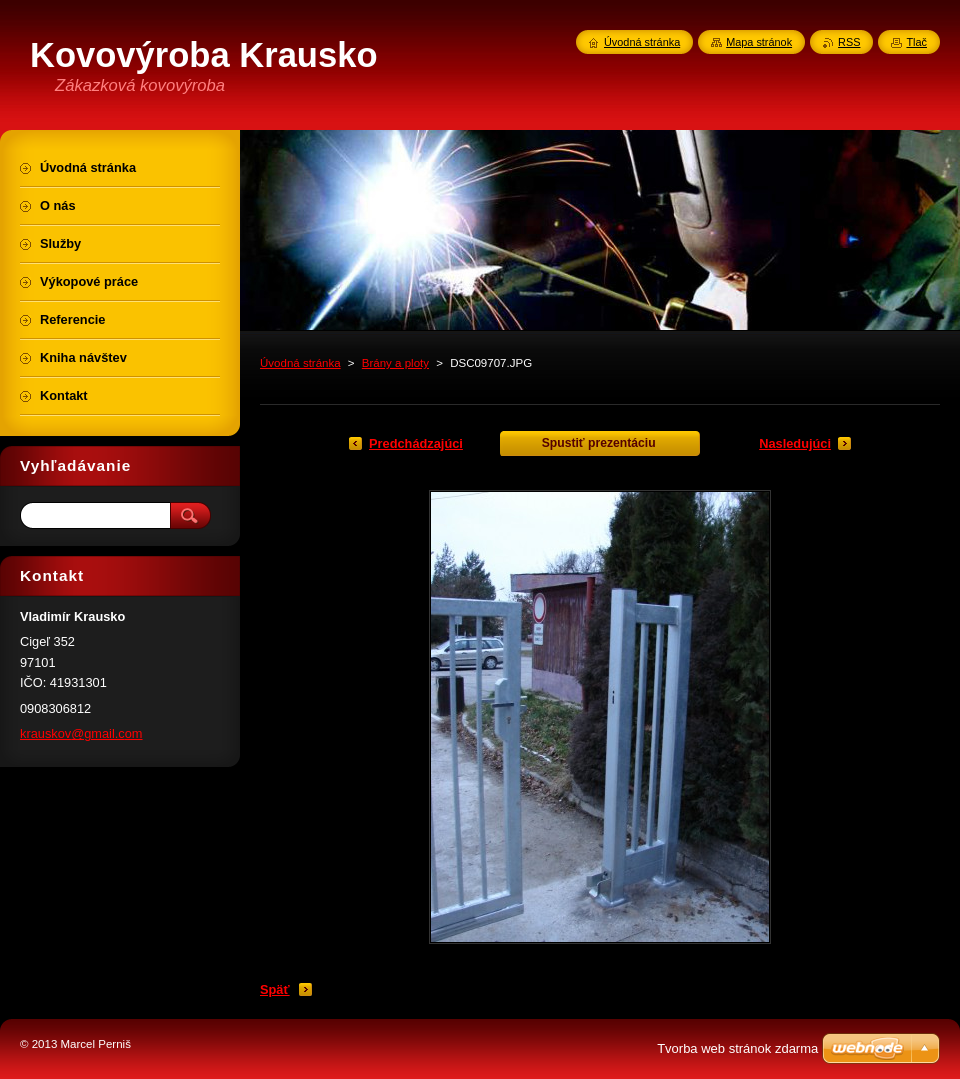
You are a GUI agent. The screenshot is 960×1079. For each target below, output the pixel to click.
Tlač (916, 42)
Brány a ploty (395, 363)
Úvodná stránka (300, 363)
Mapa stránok (759, 42)
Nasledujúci (795, 443)
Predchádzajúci (416, 443)
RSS (849, 42)
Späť (275, 989)
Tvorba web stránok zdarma (737, 1048)
